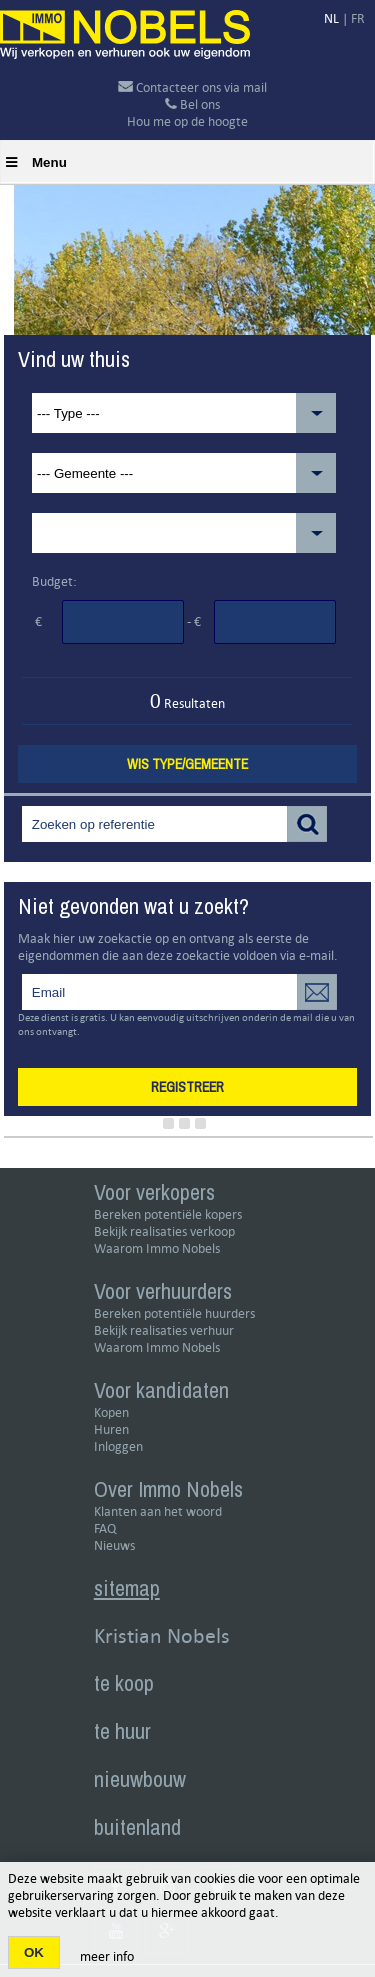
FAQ (105, 1528)
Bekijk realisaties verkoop (164, 1231)
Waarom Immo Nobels (157, 1248)
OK (34, 1952)
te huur (122, 1731)
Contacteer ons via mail (192, 87)
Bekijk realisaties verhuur (164, 1330)
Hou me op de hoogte (187, 121)
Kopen (111, 1412)
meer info (107, 1956)
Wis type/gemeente (187, 764)
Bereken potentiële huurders (174, 1313)
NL (331, 18)
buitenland (137, 1827)
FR (358, 18)
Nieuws (114, 1545)
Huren (111, 1429)
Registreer (187, 1087)
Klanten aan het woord (158, 1511)
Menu (36, 162)
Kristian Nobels (162, 1635)
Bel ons (192, 104)
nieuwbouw (140, 1779)
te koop (124, 1683)
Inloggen (118, 1446)
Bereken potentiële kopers (168, 1214)
